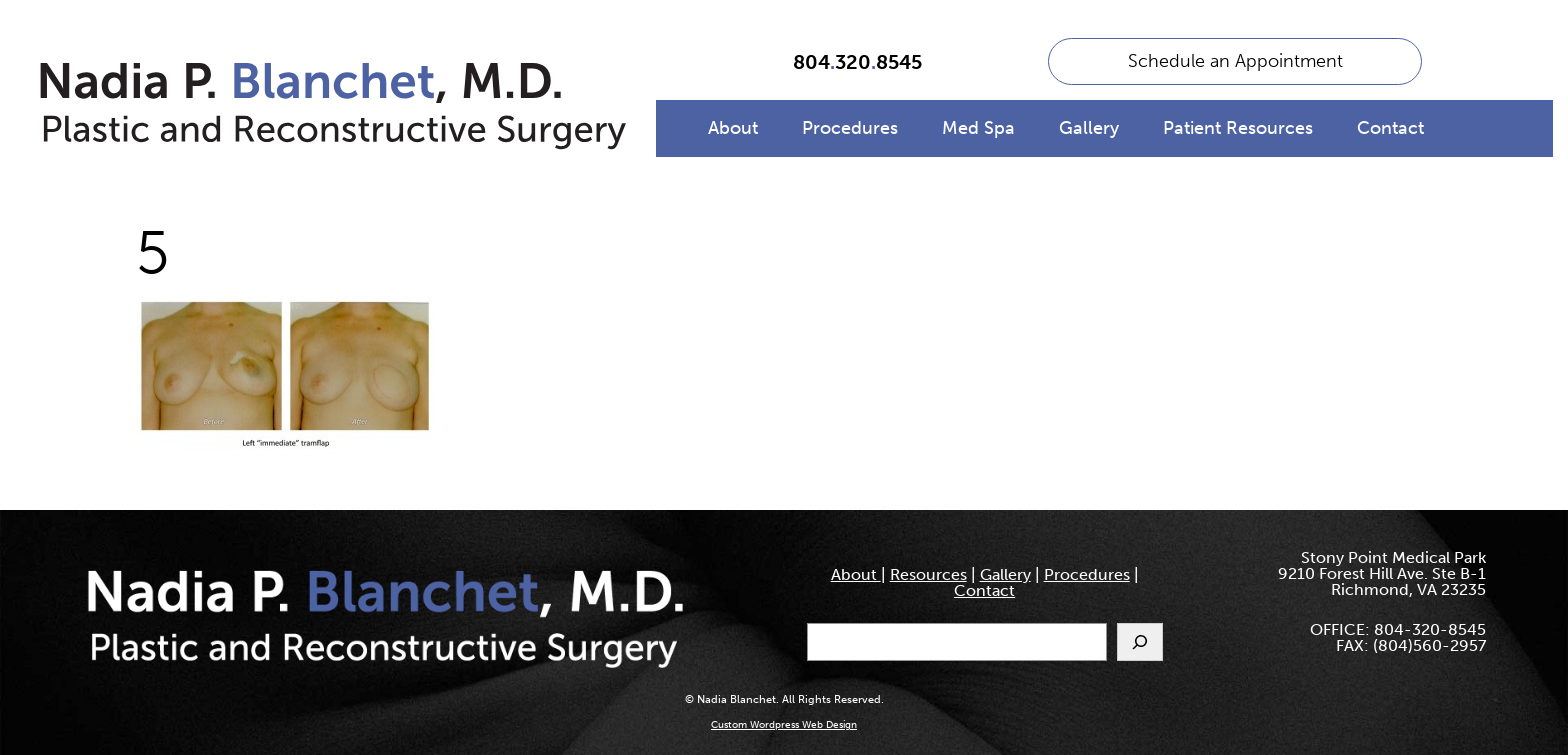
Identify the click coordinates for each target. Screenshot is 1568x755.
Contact (1390, 128)
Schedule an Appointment (1235, 61)
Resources (928, 574)
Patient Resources (1238, 128)
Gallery (1089, 128)
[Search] (1140, 642)
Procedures (850, 128)
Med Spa (978, 128)
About (733, 128)
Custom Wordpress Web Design (784, 725)
